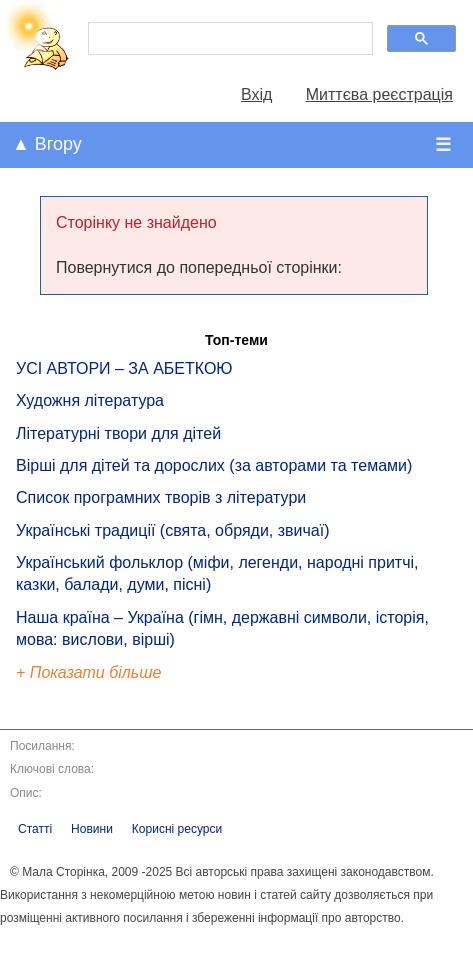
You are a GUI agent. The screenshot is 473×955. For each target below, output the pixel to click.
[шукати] (228, 39)
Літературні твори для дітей (118, 433)
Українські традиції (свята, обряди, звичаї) (173, 530)
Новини (92, 829)
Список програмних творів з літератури (161, 497)
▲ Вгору (47, 144)
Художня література (90, 400)
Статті (35, 829)
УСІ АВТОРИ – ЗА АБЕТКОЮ (124, 368)
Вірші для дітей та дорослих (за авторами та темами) (214, 465)
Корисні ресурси (177, 829)
